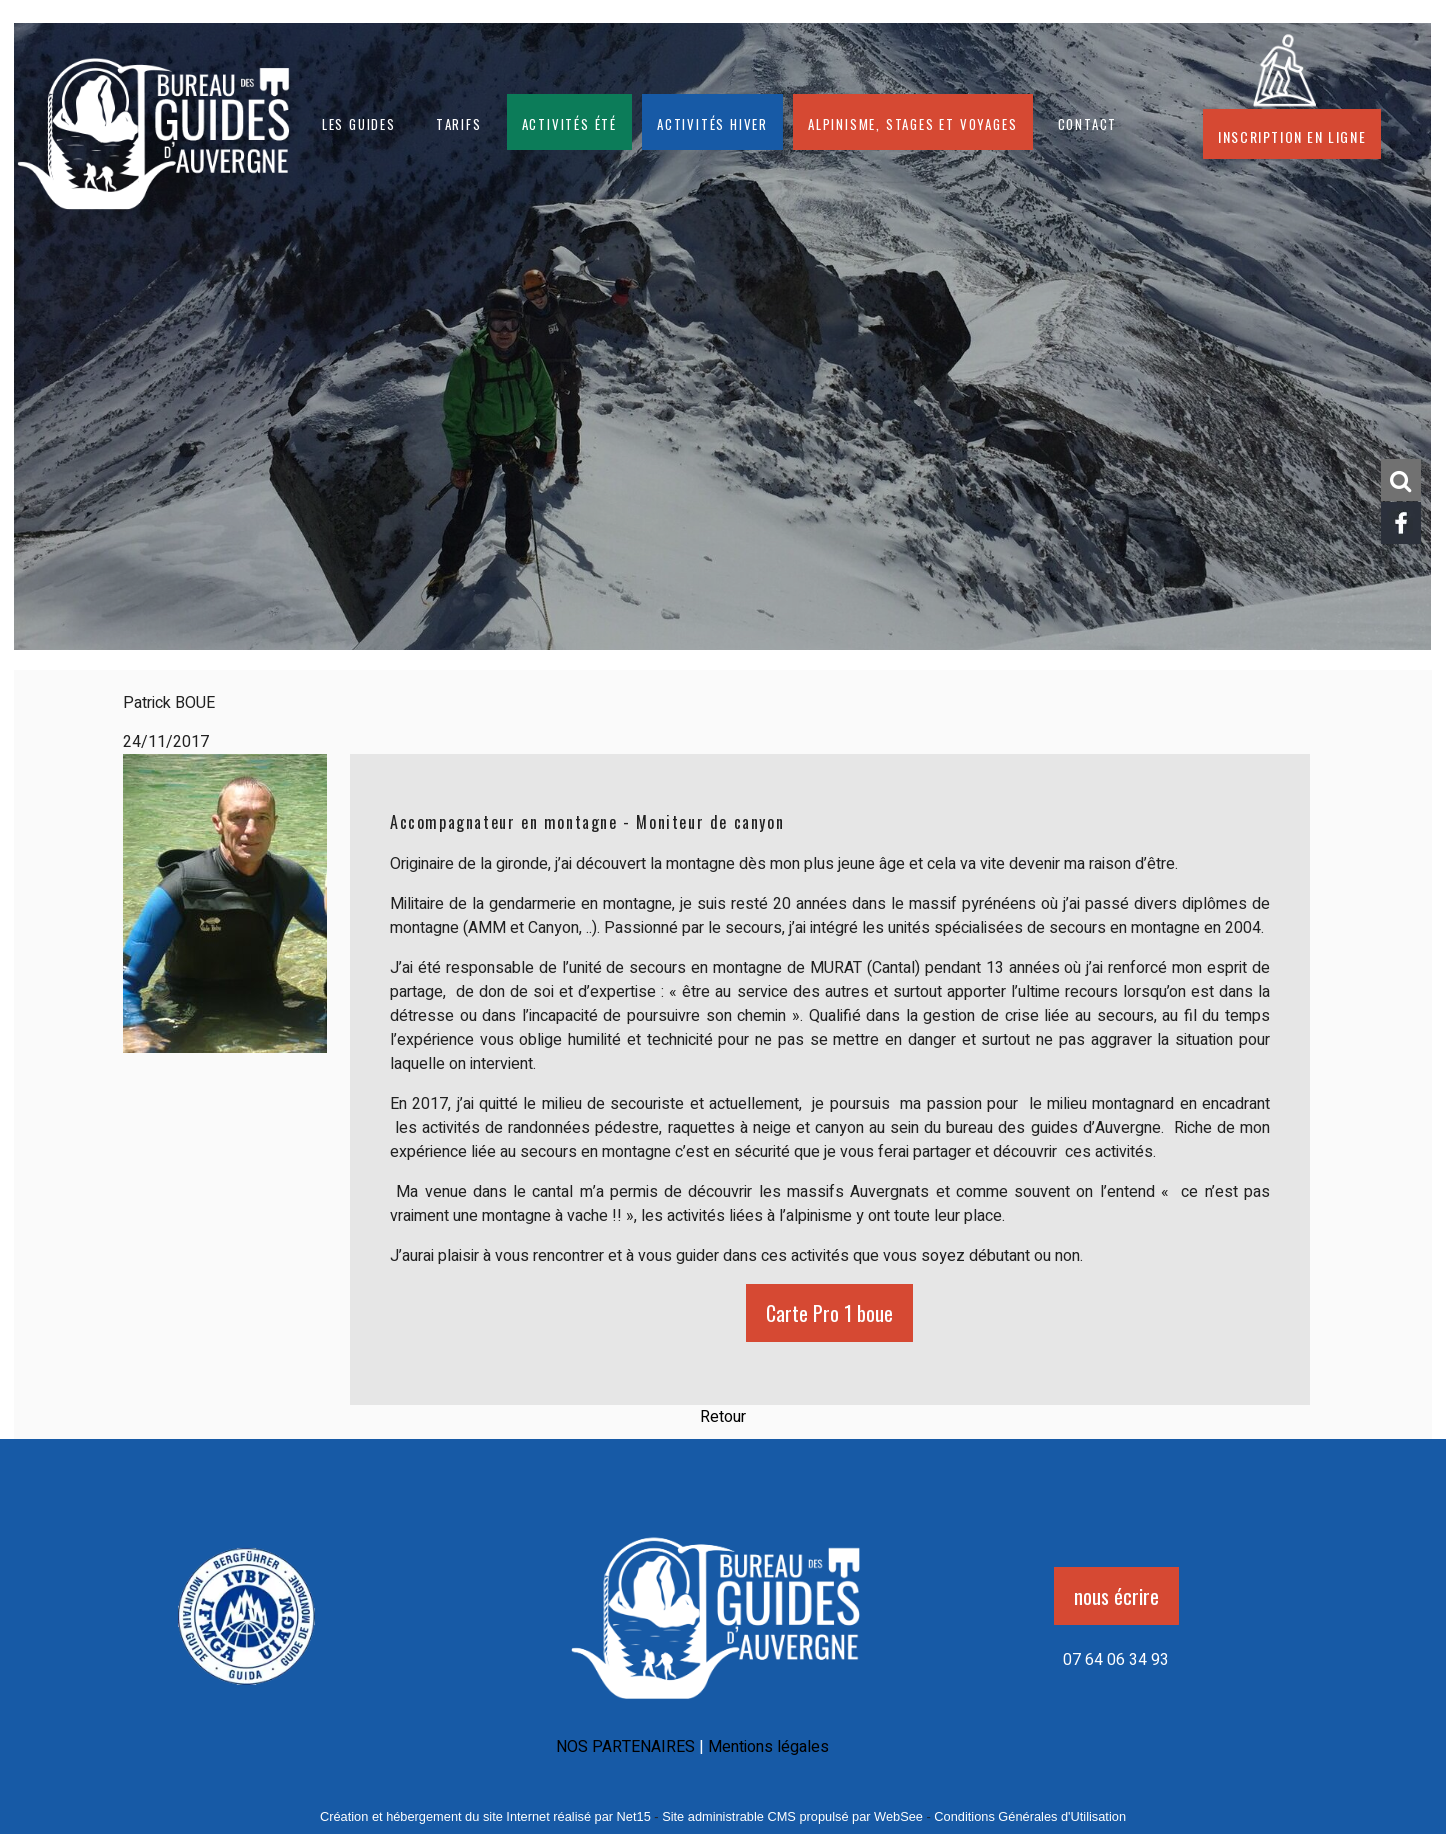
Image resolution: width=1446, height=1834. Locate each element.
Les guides (359, 122)
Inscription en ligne (1292, 134)
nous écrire (1116, 1596)
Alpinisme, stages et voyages (912, 122)
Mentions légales (768, 1747)
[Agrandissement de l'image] (246, 1692)
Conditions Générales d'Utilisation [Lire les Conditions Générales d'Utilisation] (1030, 1816)
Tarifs (459, 122)
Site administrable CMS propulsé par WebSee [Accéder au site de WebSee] (792, 1816)
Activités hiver (712, 122)
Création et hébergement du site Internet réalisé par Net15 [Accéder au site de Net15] (485, 1816)
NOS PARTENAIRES (625, 1747)
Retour (723, 1417)
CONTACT (1088, 122)
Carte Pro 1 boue (829, 1313)
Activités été (569, 122)
